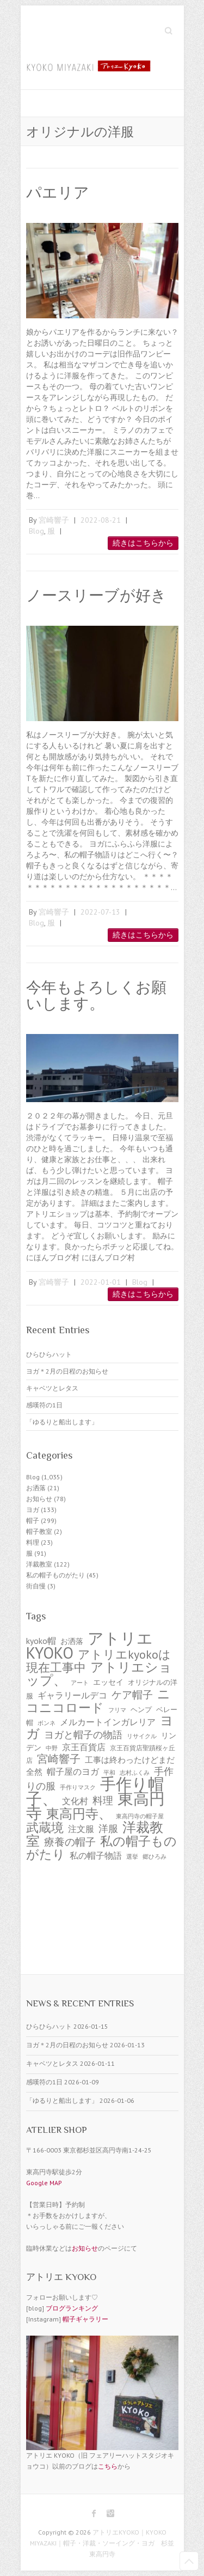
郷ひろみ (154, 1856)
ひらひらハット (49, 1354)
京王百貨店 (84, 1747)
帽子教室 (39, 1531)
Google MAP (44, 2183)
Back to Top (189, 2561)
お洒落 (36, 1488)
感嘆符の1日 (44, 1405)
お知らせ (39, 1499)
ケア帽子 (132, 1694)
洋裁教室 (39, 1564)
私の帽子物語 (96, 1855)
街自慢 (36, 1586)
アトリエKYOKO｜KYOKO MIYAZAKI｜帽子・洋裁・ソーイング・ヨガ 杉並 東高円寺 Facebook (94, 2513)
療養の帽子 (70, 1841)
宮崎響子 (54, 520)
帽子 (32, 1520)
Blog (36, 531)
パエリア (57, 192)
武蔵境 (45, 1827)
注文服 (81, 1829)
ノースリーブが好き (96, 595)
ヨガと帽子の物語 (83, 1734)
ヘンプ (141, 1709)
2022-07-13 (100, 912)
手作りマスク (78, 1787)
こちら (108, 2466)
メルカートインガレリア (108, 1721)
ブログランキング (72, 2308)
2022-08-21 (101, 520)
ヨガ (32, 1509)
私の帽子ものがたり (55, 1575)
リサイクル (142, 1736)
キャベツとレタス (52, 1388)
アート (80, 1682)
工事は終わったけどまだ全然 (100, 1766)
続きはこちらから (143, 543)
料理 (32, 1542)
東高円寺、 (79, 1813)
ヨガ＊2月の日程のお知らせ (67, 1371)
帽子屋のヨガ (73, 1771)
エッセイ (108, 1682)
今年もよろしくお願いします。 (96, 995)
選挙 (132, 1856)
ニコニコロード (98, 1700)
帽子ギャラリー (85, 2319)
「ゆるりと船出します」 (62, 1422)
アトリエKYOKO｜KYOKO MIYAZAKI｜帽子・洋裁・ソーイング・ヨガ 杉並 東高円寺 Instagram (110, 2513)
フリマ (117, 1710)
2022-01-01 (101, 1282)
